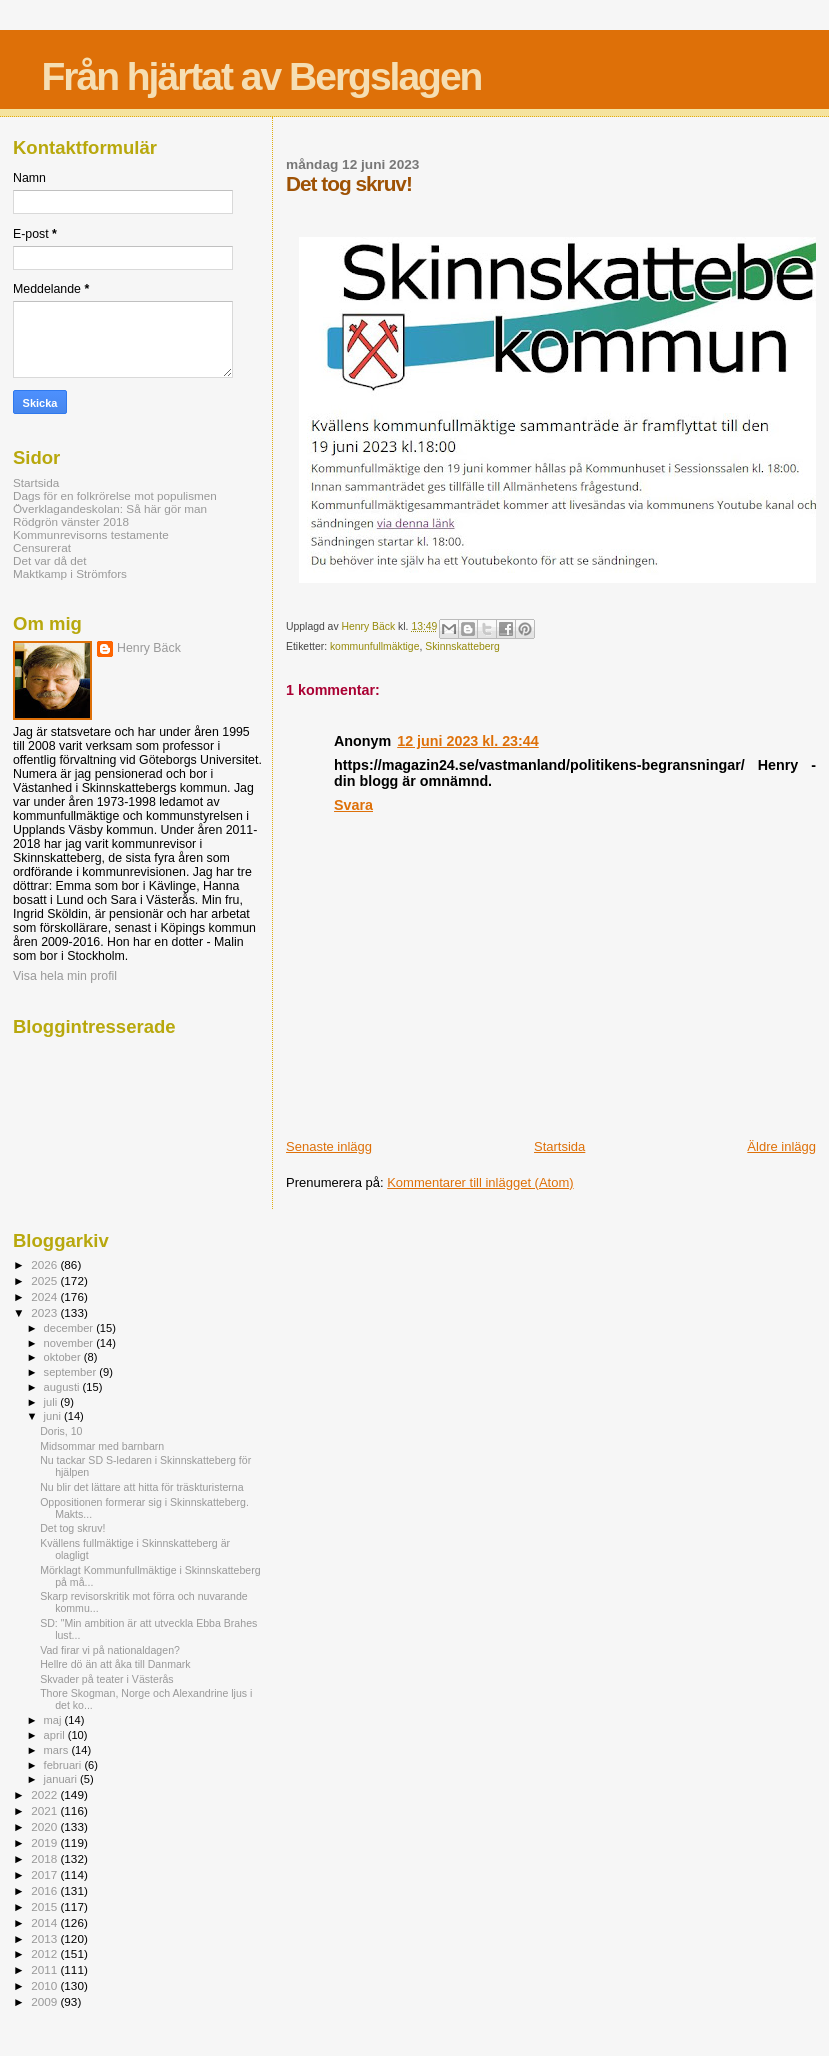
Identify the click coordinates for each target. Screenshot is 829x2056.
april (56, 1735)
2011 (45, 1969)
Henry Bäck (149, 648)
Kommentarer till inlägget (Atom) (480, 1182)
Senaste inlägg (329, 1146)
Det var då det (50, 560)
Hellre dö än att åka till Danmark (115, 1664)
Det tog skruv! (72, 1528)
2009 (45, 2001)
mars (58, 1750)
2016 (45, 1890)
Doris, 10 (61, 1431)
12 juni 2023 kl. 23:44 (467, 741)
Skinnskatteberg (462, 646)
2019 (45, 1842)
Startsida (559, 1146)
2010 (45, 1985)
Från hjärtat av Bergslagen (261, 76)
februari (64, 1765)
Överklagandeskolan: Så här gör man (110, 508)
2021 (45, 1810)
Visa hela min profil (65, 976)
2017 (45, 1874)
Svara (353, 805)
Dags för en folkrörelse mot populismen (115, 495)
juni (54, 1416)
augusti (63, 1387)
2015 (45, 1906)
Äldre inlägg (781, 1146)
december (70, 1328)
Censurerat (42, 547)
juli (52, 1402)
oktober (64, 1357)
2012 (45, 1953)
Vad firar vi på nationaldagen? (110, 1650)
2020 (45, 1826)
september (72, 1372)
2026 (45, 1264)
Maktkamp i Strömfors (70, 573)
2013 (45, 1938)
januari (62, 1779)
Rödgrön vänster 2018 (71, 521)
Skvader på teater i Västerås (106, 1679)
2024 (45, 1296)
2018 (45, 1858)
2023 (45, 1312)
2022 (45, 1794)
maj (54, 1720)
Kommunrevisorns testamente (91, 534)
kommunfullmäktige (375, 646)
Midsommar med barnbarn (102, 1446)
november (70, 1343)
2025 (45, 1280)
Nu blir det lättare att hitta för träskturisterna (141, 1487)
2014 (45, 1922)
